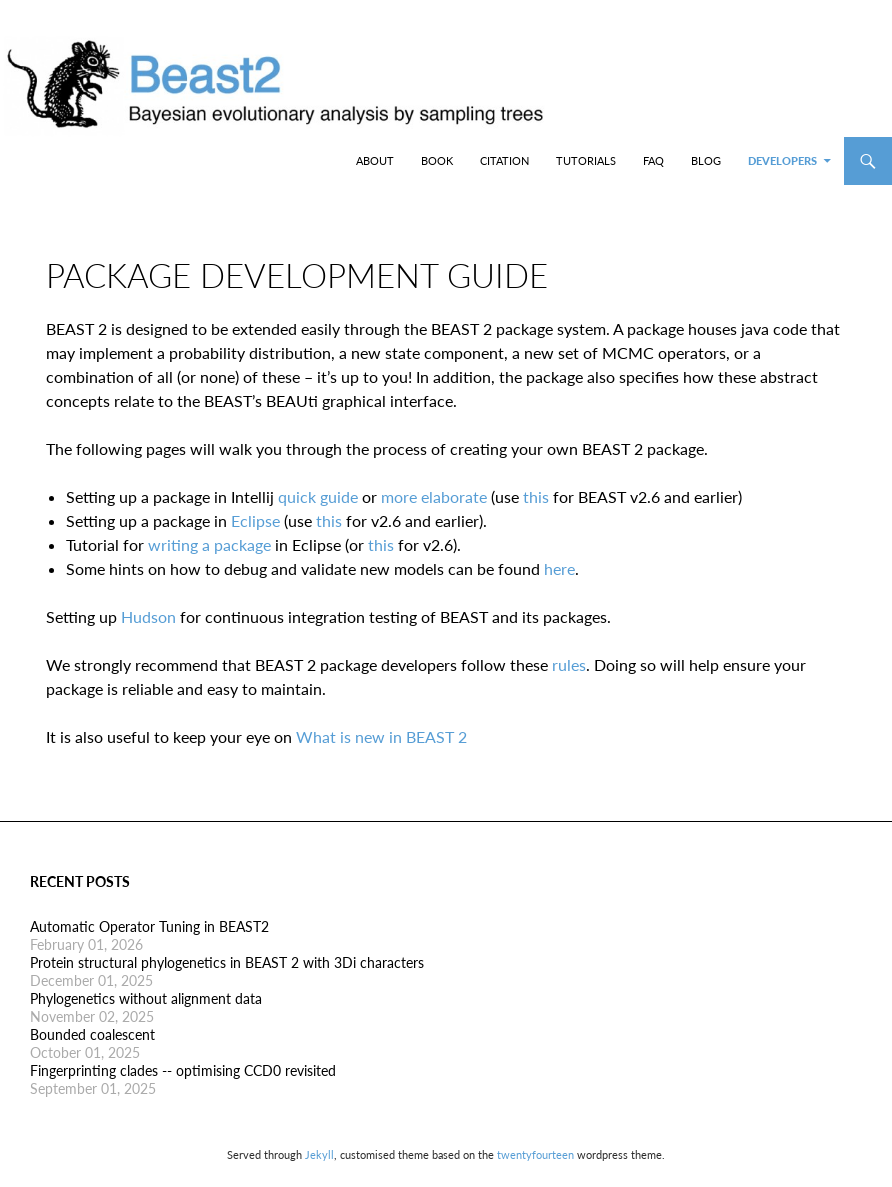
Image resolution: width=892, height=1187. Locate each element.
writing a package (209, 544)
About (375, 160)
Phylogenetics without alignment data (146, 998)
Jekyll (319, 1154)
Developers (782, 160)
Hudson (148, 616)
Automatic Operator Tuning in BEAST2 (149, 926)
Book (437, 160)
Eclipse (255, 520)
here (559, 568)
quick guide (318, 496)
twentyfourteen (535, 1154)
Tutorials (586, 160)
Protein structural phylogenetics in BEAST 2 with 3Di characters (227, 962)
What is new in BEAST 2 (381, 736)
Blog (706, 160)
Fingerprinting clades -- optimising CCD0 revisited (183, 1070)
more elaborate (434, 496)
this (536, 496)
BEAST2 (118, 161)
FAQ (653, 160)
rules (569, 664)
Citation (504, 160)
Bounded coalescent (92, 1034)
